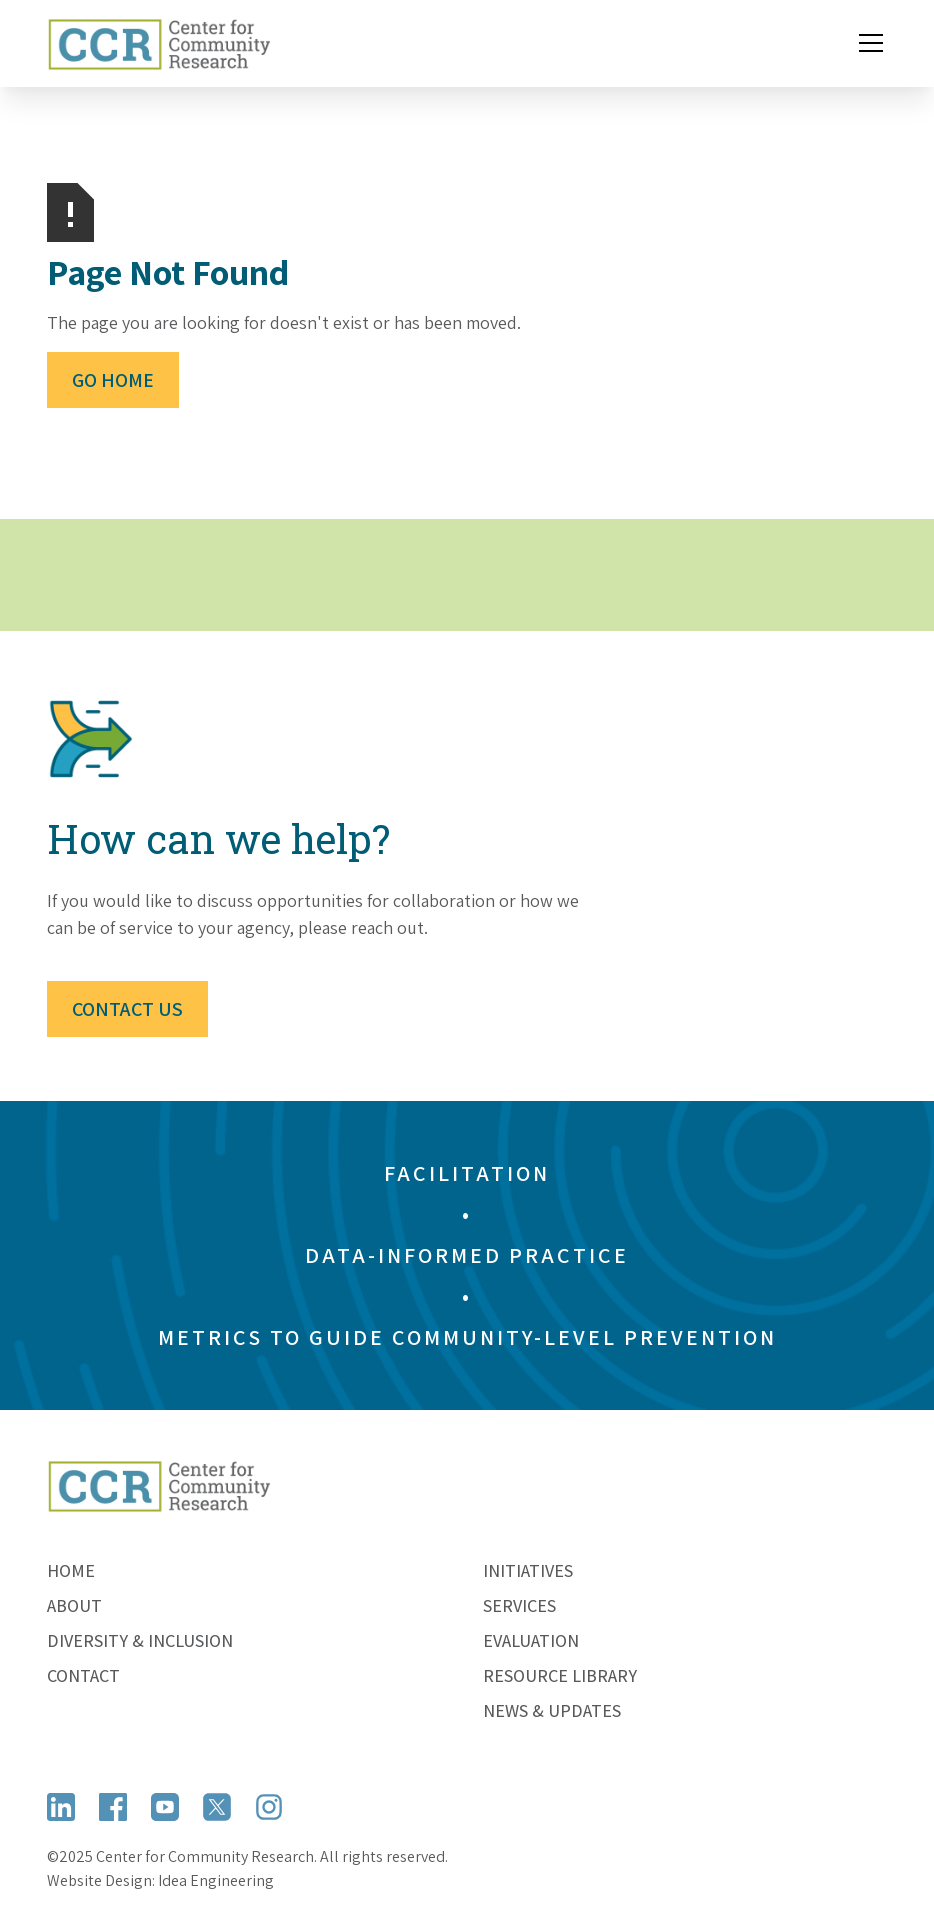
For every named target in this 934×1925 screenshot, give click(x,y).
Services (519, 1605)
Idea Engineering (216, 1880)
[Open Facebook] (113, 1807)
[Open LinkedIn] (61, 1807)
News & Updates (552, 1710)
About (74, 1605)
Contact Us (127, 1009)
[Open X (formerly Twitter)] (217, 1807)
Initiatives (528, 1570)
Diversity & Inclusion (140, 1640)
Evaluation (531, 1640)
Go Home (113, 380)
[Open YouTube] (165, 1807)
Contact (83, 1675)
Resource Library (560, 1675)
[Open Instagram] (269, 1807)
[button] (867, 43)
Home (71, 1570)
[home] (159, 43)
